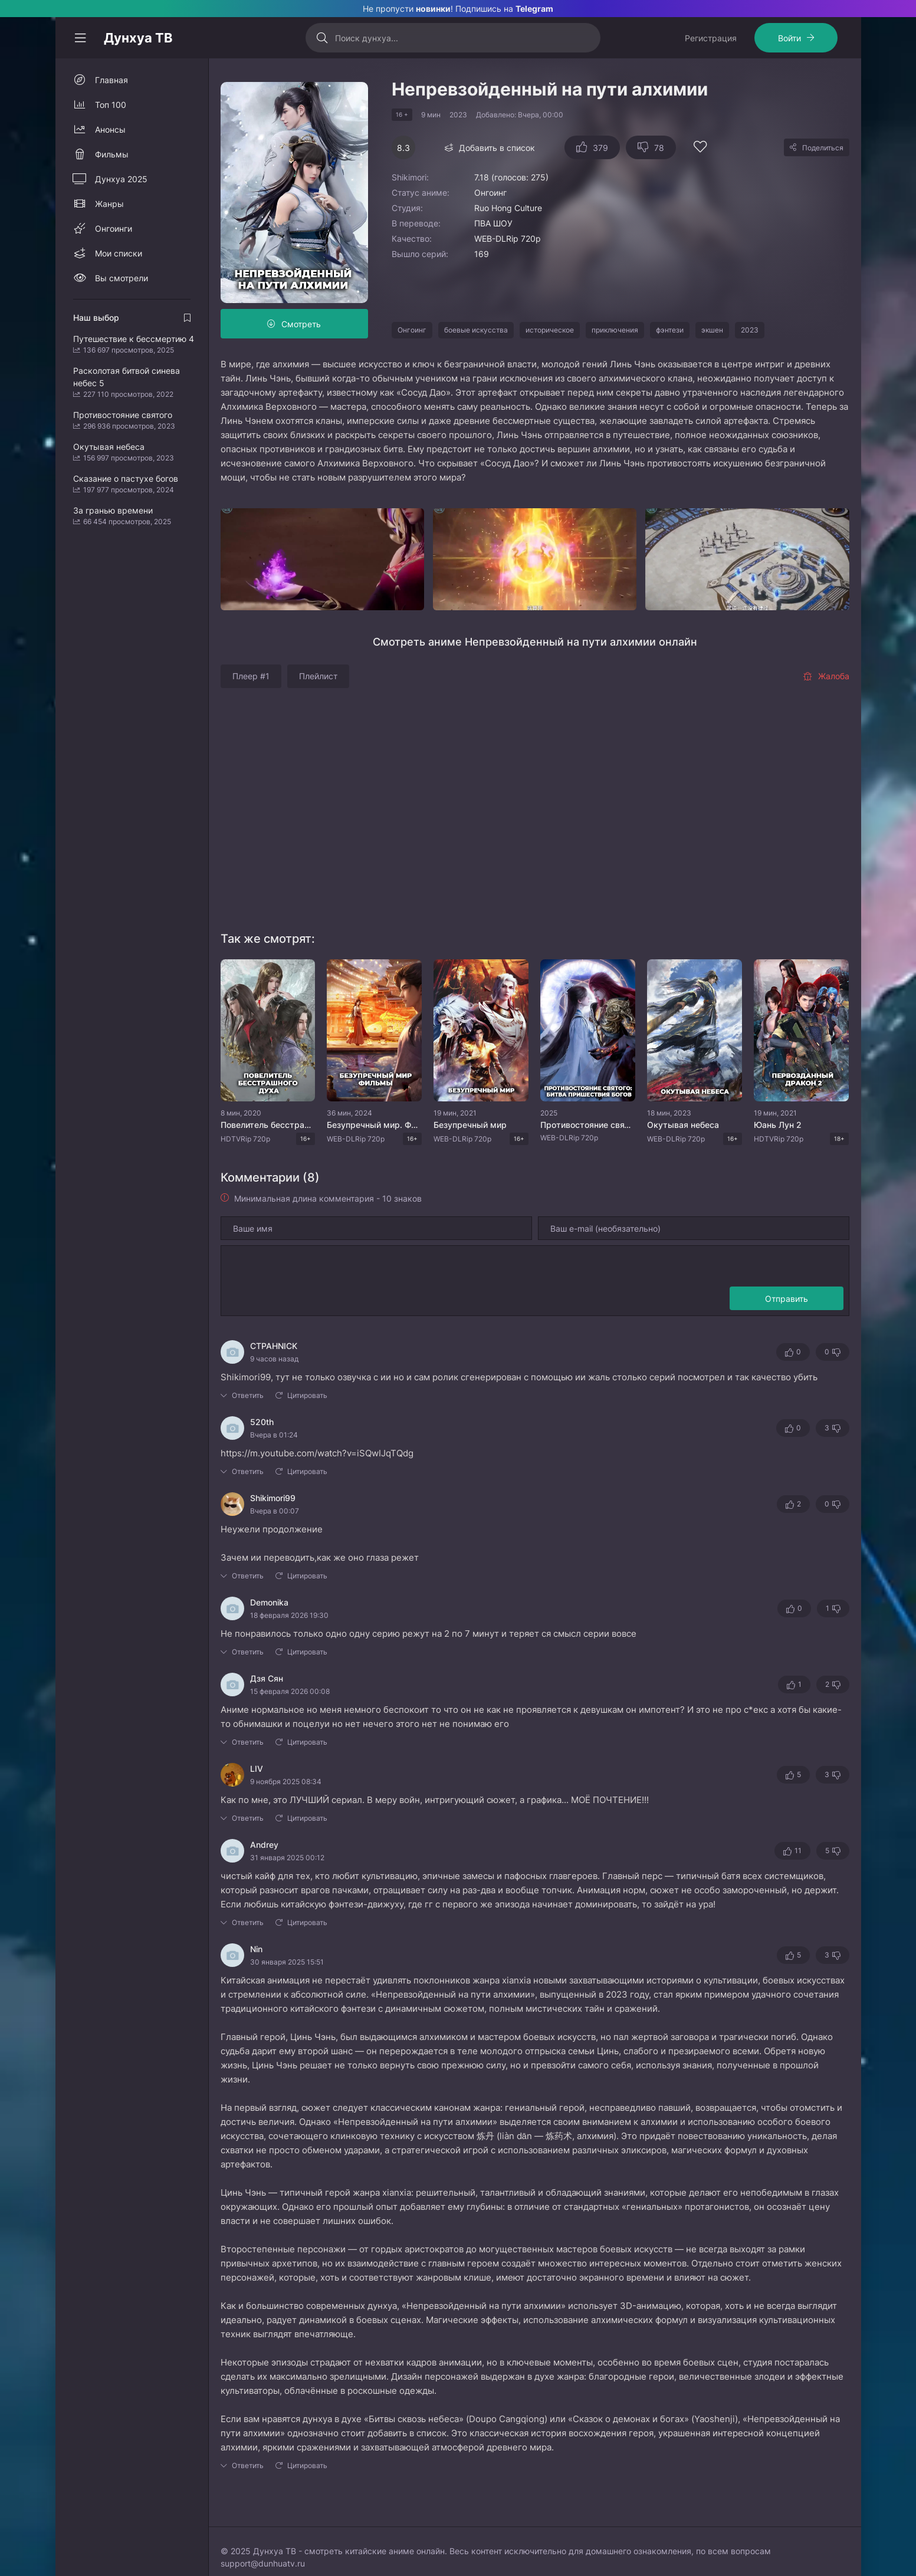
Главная (111, 80)
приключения (615, 329)
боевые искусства (476, 329)
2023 (750, 329)
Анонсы (110, 129)
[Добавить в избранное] (700, 148)
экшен (712, 329)
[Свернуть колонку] (80, 38)
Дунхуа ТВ (138, 37)
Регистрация (711, 38)
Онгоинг (412, 329)
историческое (550, 329)
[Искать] (322, 37)
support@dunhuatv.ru (263, 2563)
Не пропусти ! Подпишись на (458, 9)
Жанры (109, 204)
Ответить (248, 1395)
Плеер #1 (251, 676)
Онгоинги (113, 228)
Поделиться (822, 147)
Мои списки (118, 253)
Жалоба (826, 676)
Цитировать (307, 1395)
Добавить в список (497, 148)
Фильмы (112, 154)
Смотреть (301, 324)
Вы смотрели (121, 278)
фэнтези (670, 329)
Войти (789, 38)
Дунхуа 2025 (121, 179)
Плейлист (318, 676)
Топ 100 (110, 105)
